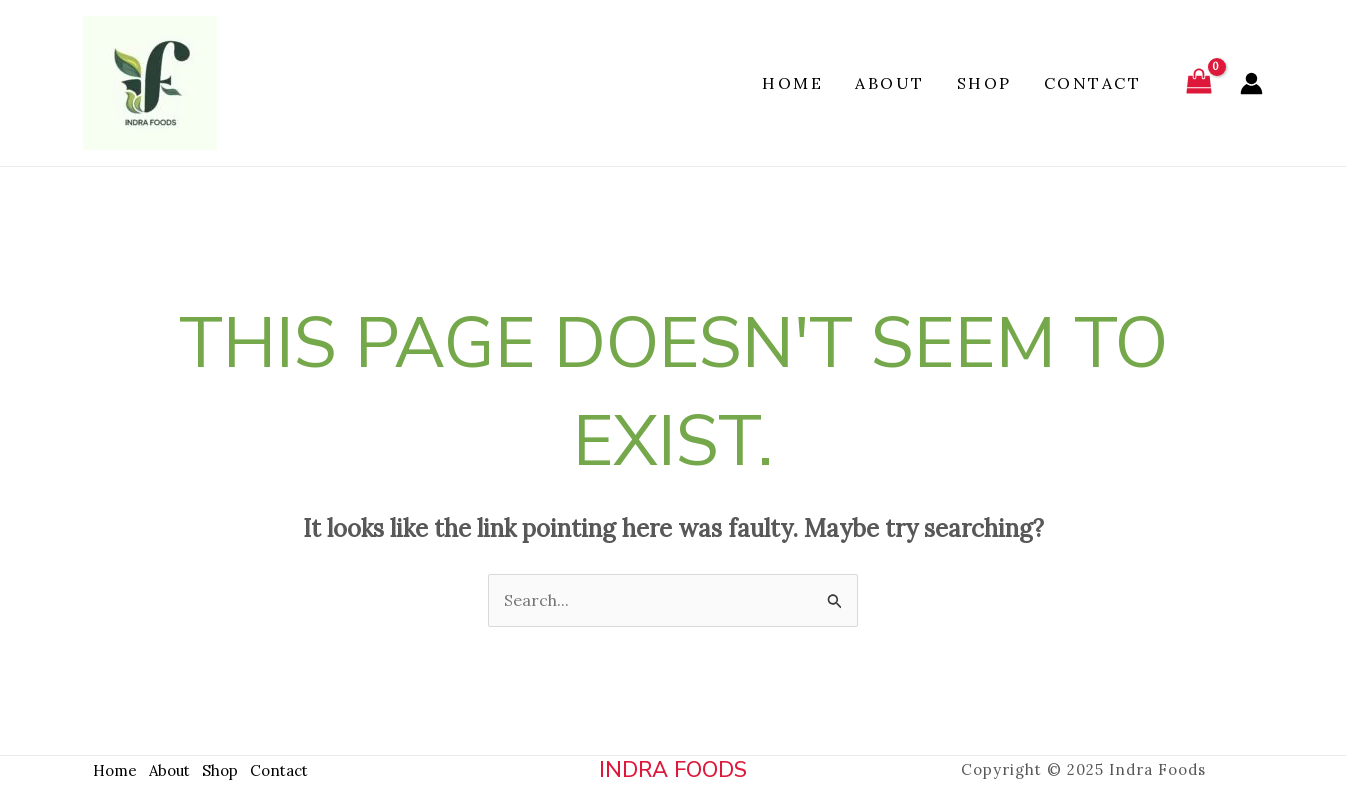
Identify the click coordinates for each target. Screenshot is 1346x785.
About (890, 83)
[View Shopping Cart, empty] (1198, 83)
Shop (984, 83)
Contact (1093, 83)
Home (792, 83)
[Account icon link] (1251, 83)
